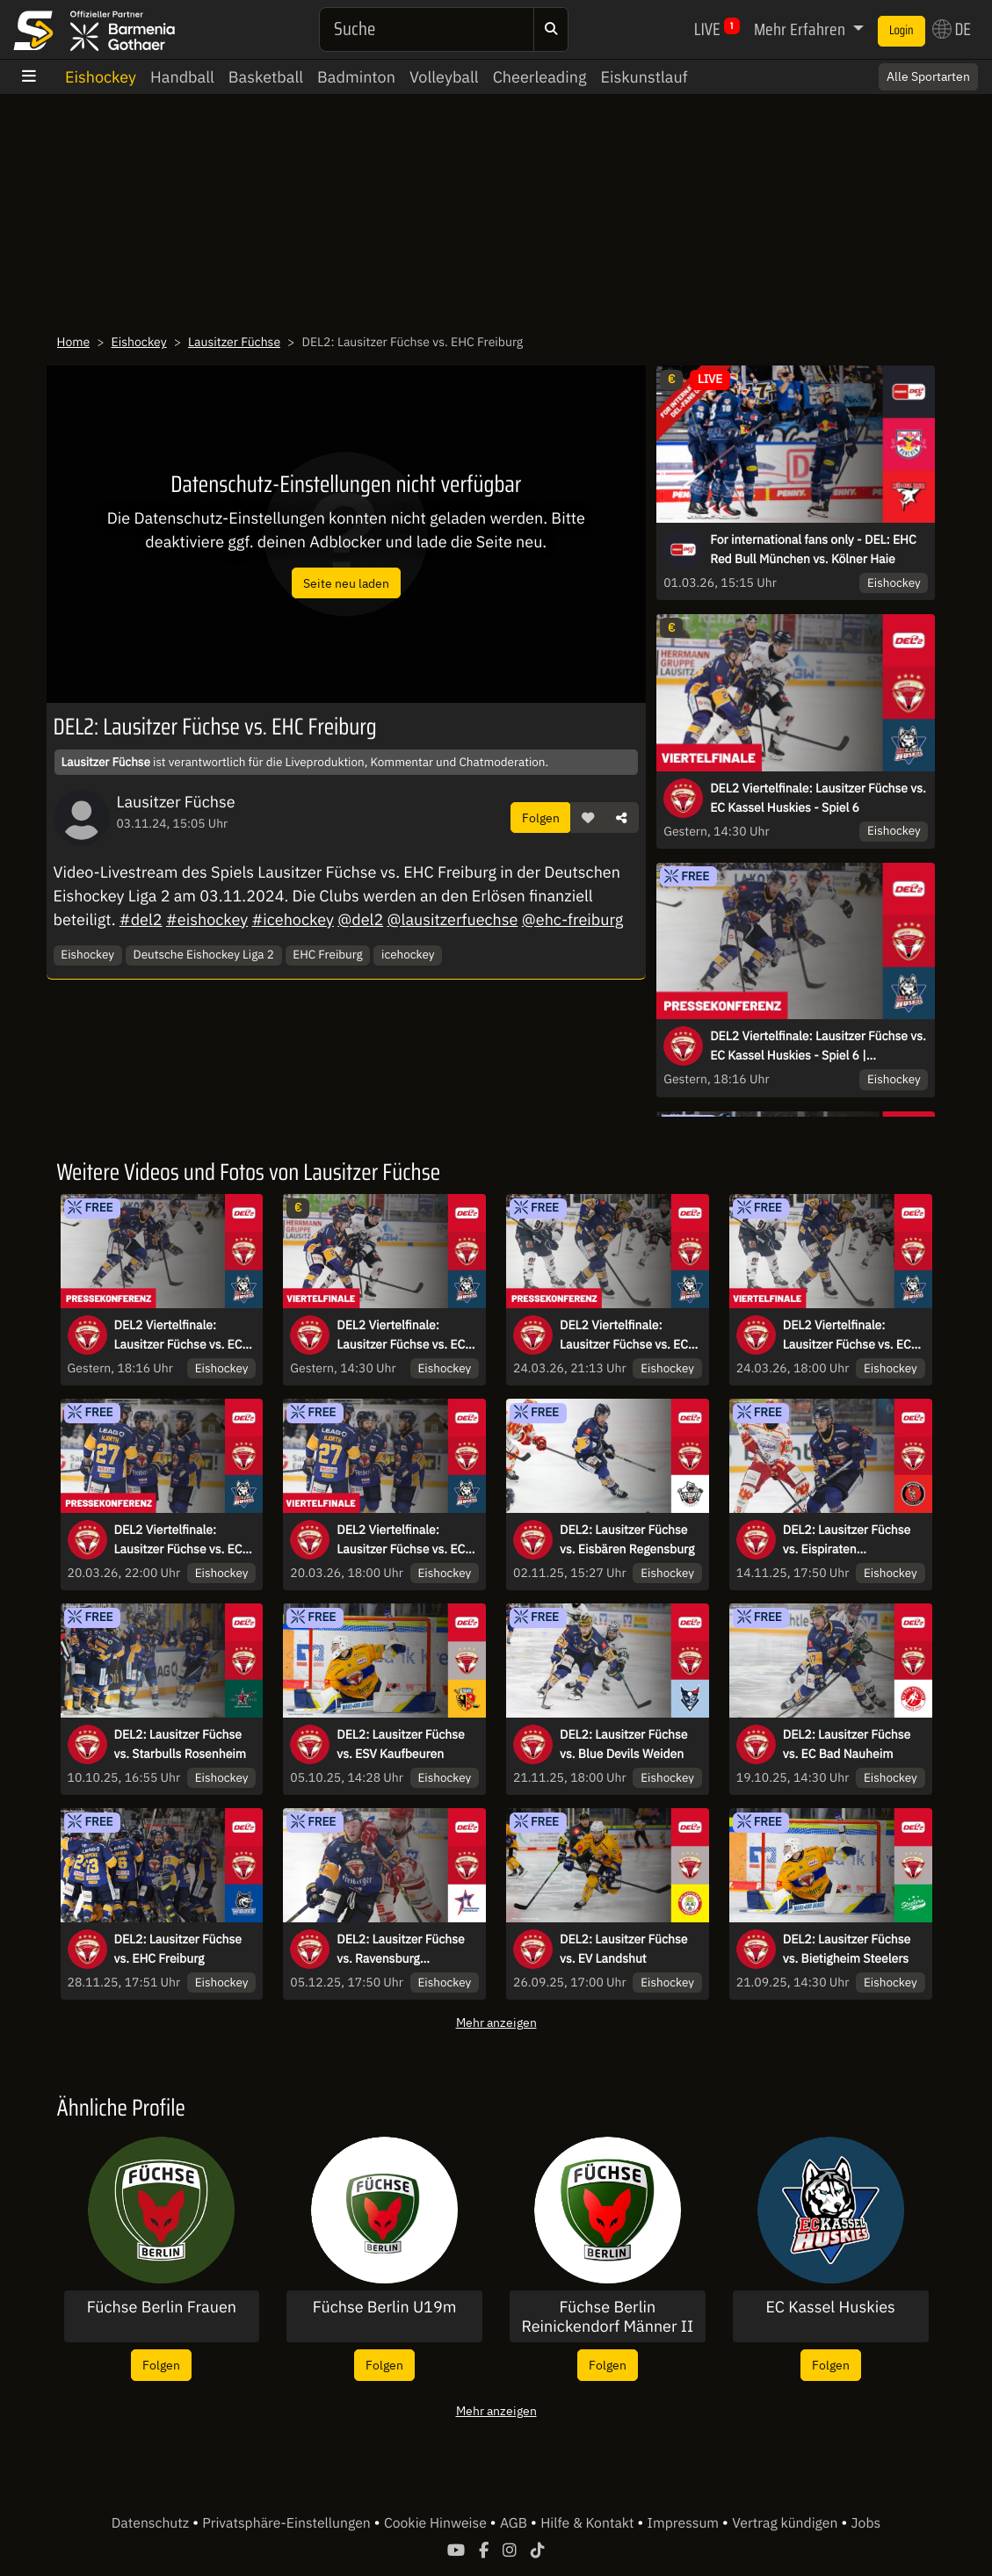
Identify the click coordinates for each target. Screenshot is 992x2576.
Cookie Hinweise (437, 2523)
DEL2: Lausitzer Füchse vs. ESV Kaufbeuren (400, 1744)
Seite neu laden (346, 583)
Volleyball (444, 77)
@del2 (360, 919)
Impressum (685, 2523)
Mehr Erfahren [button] (801, 29)
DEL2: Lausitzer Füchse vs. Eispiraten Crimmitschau (846, 1540)
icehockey (407, 954)
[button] (587, 818)
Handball (182, 77)
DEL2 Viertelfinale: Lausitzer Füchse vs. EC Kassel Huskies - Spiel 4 (849, 1335)
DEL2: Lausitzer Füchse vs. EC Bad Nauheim (846, 1744)
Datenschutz (152, 2523)
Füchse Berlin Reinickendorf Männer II (607, 2316)
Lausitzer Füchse (234, 342)
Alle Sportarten (928, 76)
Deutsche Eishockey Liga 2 (204, 954)
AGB (515, 2523)
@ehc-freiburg (572, 919)
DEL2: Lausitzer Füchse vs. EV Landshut (623, 1948)
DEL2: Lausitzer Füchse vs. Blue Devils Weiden (623, 1744)
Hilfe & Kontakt (588, 2523)
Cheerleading (540, 77)
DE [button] (951, 29)
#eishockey (207, 919)
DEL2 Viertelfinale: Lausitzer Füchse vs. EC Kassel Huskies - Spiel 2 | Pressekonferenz (183, 1540)
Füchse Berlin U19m (385, 2307)
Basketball (265, 77)
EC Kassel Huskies (829, 2307)
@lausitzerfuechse (452, 919)
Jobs (866, 2523)
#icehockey (292, 919)
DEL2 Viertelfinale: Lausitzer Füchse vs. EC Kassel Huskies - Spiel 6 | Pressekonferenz (818, 1046)
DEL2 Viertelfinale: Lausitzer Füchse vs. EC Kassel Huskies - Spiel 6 (818, 797)
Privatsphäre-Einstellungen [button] (287, 2523)
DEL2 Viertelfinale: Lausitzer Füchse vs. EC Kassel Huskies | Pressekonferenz (624, 1335)
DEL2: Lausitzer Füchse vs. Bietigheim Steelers (846, 1948)
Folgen (541, 817)
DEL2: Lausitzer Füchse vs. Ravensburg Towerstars (400, 1949)
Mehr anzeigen (496, 2022)
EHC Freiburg (327, 954)
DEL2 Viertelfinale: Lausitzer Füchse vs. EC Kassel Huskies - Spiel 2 (402, 1540)
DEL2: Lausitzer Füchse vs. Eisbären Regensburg (627, 1539)
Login (901, 30)
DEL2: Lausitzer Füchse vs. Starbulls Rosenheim (180, 1744)
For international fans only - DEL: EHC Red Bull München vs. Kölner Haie (813, 549)
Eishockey (100, 77)
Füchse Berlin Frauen (161, 2307)
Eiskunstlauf (643, 77)
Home (74, 342)
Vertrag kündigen (786, 2523)
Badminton (356, 77)
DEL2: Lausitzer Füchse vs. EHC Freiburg (178, 1948)
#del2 (141, 919)
